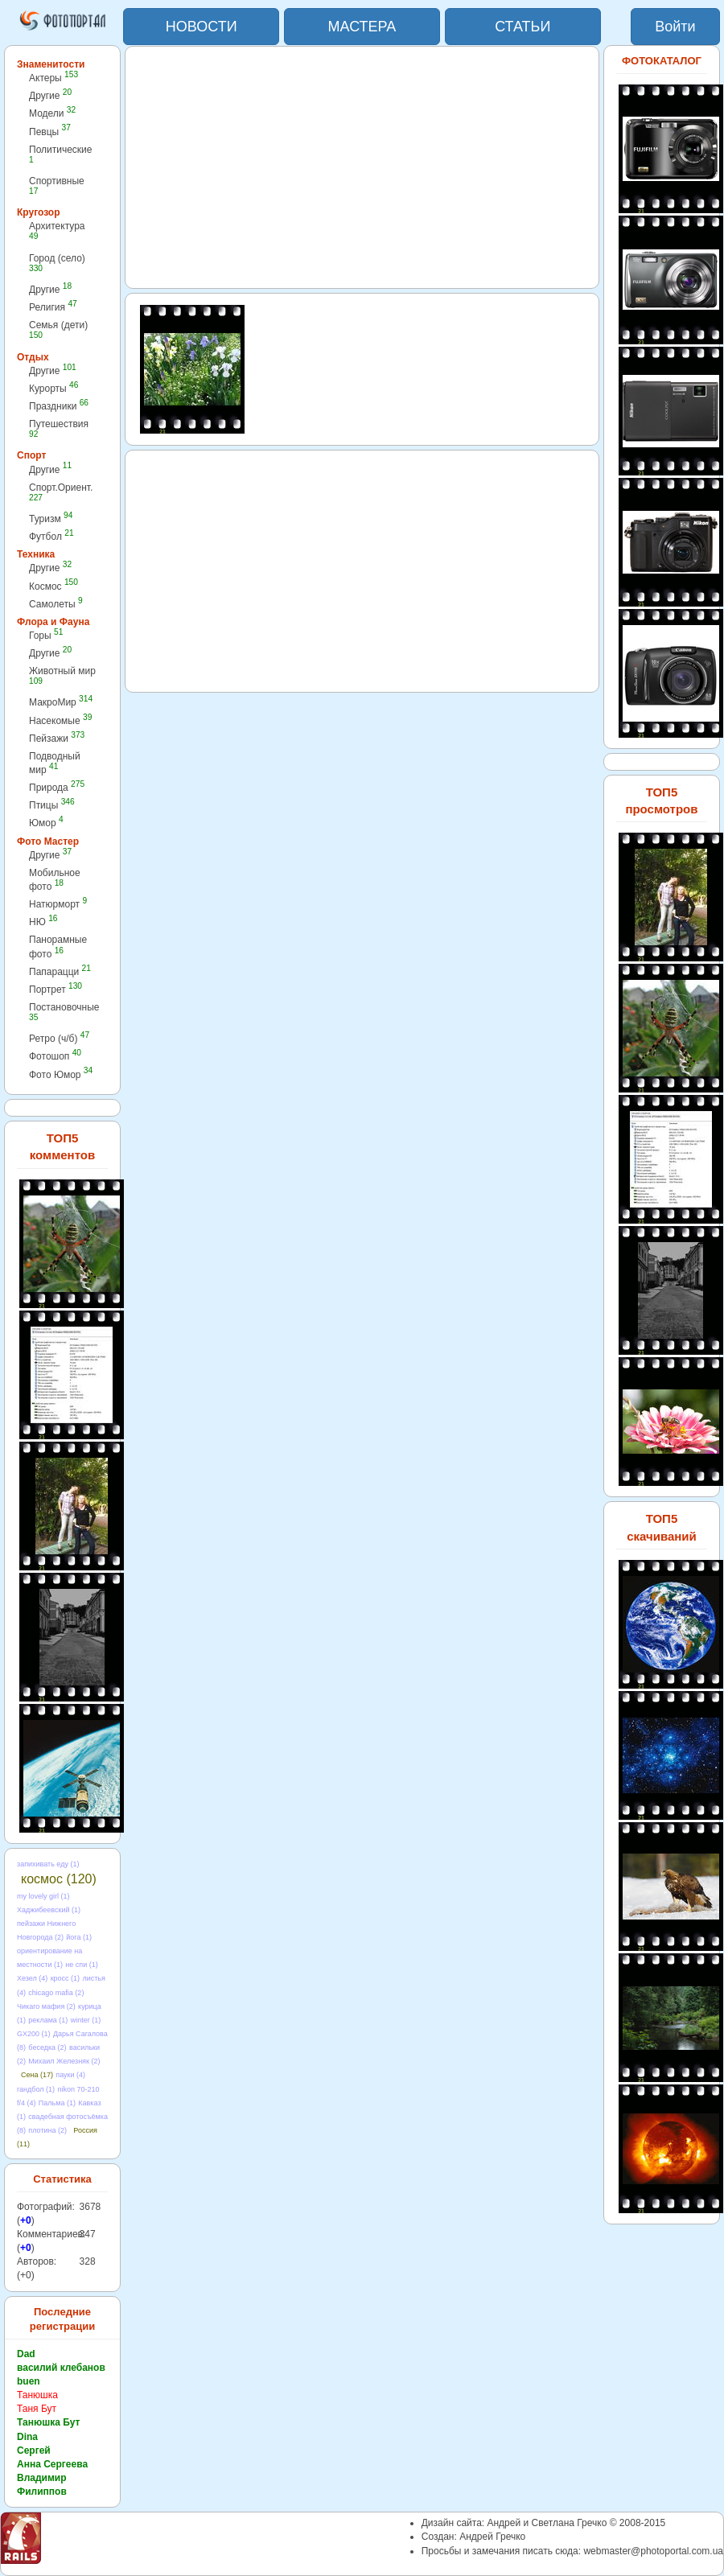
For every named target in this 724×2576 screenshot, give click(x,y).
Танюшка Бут (48, 2422)
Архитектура (57, 230)
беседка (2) (47, 2047)
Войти (675, 27)
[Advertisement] (362, 167)
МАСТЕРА (362, 27)
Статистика (62, 2179)
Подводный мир (54, 763)
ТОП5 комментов (62, 1146)
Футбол (51, 536)
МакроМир (61, 702)
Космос (53, 586)
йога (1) (79, 1937)
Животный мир (62, 675)
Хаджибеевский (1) (48, 1910)
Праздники (58, 406)
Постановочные (64, 1012)
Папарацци (60, 971)
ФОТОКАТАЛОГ (661, 61)
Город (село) (57, 263)
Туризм (50, 518)
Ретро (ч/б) (59, 1038)
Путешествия (58, 428)
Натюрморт (58, 904)
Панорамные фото (58, 946)
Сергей (34, 2450)
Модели (52, 113)
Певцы (50, 132)
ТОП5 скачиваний (662, 1527)
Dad (26, 2354)
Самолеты (56, 604)
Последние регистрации (62, 2319)
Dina (27, 2436)
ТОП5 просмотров (661, 800)
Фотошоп (55, 1056)
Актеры (53, 78)
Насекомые (60, 720)
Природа (56, 787)
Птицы (52, 805)
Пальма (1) (57, 2103)
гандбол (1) (36, 2089)
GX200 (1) (34, 2034)
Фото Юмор (61, 1074)
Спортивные (56, 185)
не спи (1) (81, 1965)
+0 (25, 2220)
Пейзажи (56, 738)
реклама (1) (48, 2020)
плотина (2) (47, 2130)
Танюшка (37, 2395)
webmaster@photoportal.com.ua (653, 2551)
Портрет (55, 989)
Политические (61, 154)
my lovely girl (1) (43, 1896)
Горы (46, 635)
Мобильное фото (54, 879)
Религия (53, 307)
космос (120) (59, 1879)
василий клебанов (61, 2367)
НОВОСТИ (201, 27)
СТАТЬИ (522, 27)
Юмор (46, 823)
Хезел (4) (32, 1978)
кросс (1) (65, 1978)
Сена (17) (37, 2075)
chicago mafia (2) (56, 1993)
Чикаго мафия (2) (46, 2006)
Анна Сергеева (52, 2464)
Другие (50, 95)
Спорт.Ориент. (61, 492)
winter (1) (86, 2020)
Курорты (53, 388)
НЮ (43, 922)
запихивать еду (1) (48, 1864)
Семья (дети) (58, 329)
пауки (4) (70, 2075)
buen (28, 2381)
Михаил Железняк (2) (64, 2061)
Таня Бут (36, 2408)
